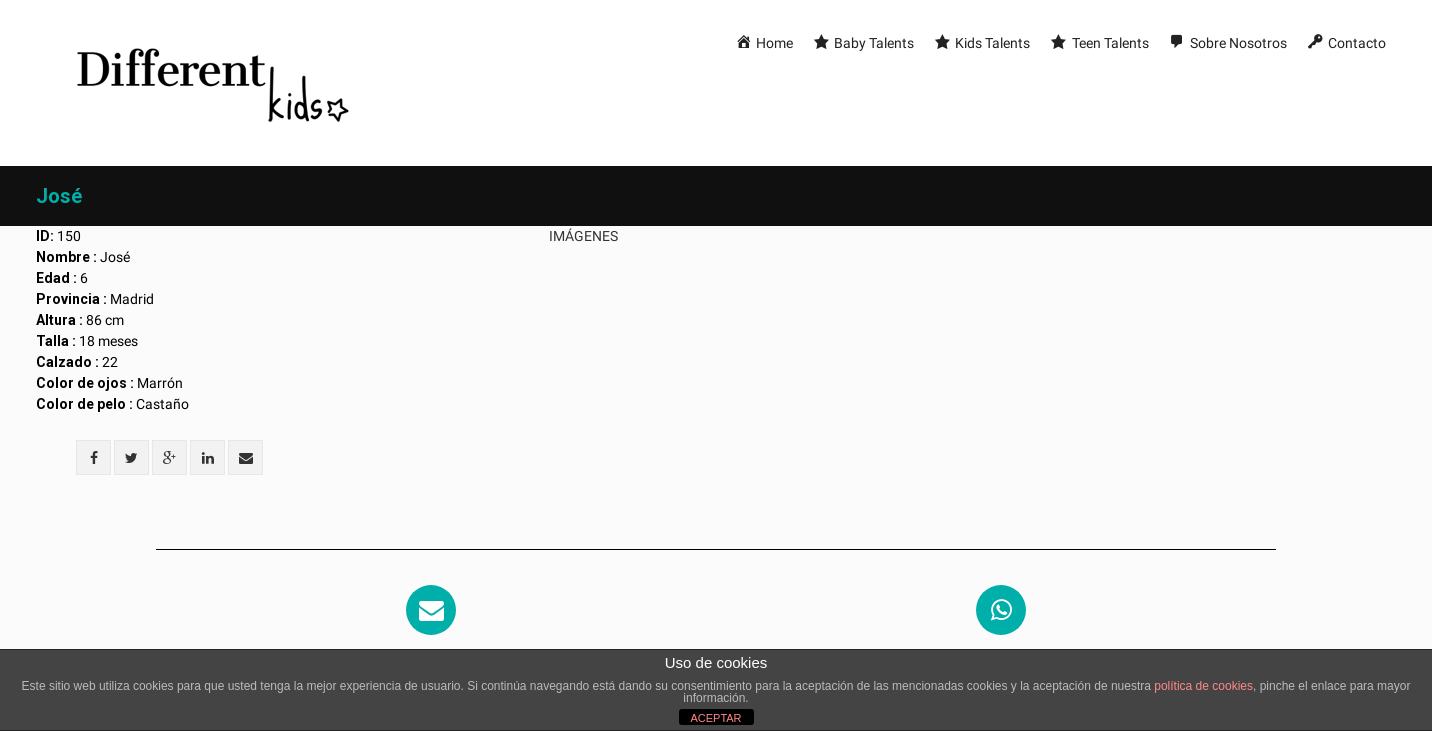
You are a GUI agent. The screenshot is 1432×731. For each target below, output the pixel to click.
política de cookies (1203, 686)
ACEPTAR (715, 718)
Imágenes (583, 236)
